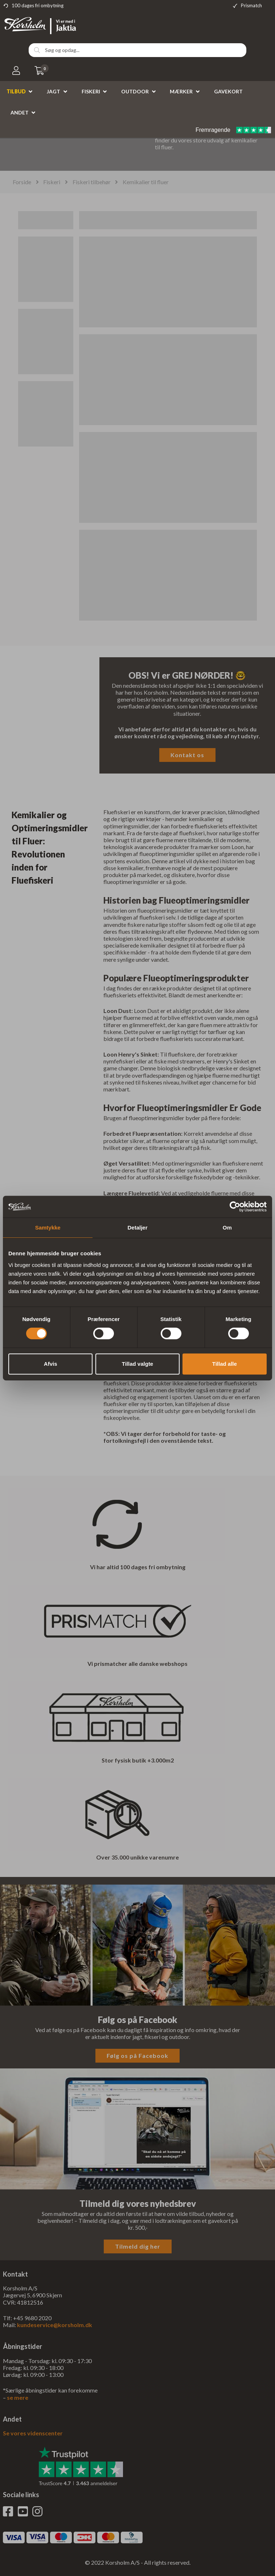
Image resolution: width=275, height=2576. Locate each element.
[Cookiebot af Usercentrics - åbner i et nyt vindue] (235, 1206)
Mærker (181, 91)
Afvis (50, 1364)
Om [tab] (227, 1227)
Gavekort (228, 91)
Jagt (53, 91)
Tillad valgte (137, 1364)
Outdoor (135, 91)
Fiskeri (91, 91)
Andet (20, 112)
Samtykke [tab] (48, 1227)
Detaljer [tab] (137, 1227)
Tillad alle (224, 1364)
